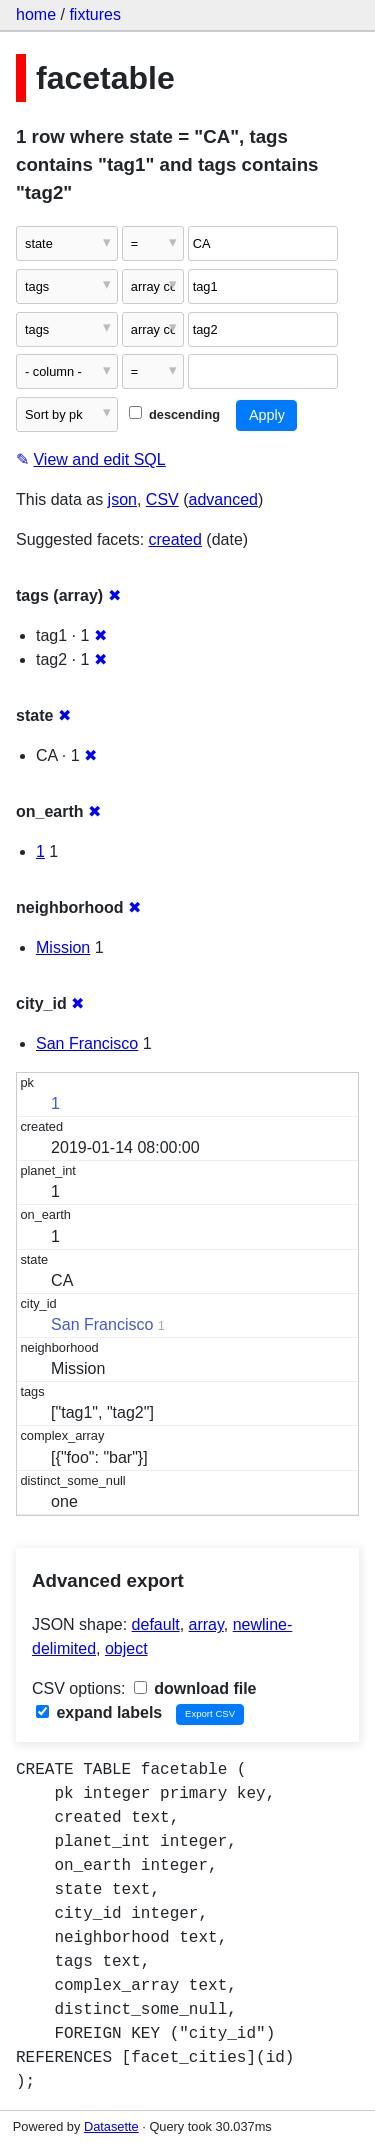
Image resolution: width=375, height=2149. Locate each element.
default (156, 1624)
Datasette (111, 2126)
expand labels (99, 1712)
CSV (162, 499)
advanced (223, 499)
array (206, 1624)
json (122, 499)
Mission (63, 947)
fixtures (95, 14)
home (36, 14)
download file (195, 1688)
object (126, 1648)
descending (174, 414)
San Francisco (87, 1043)
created (175, 539)
